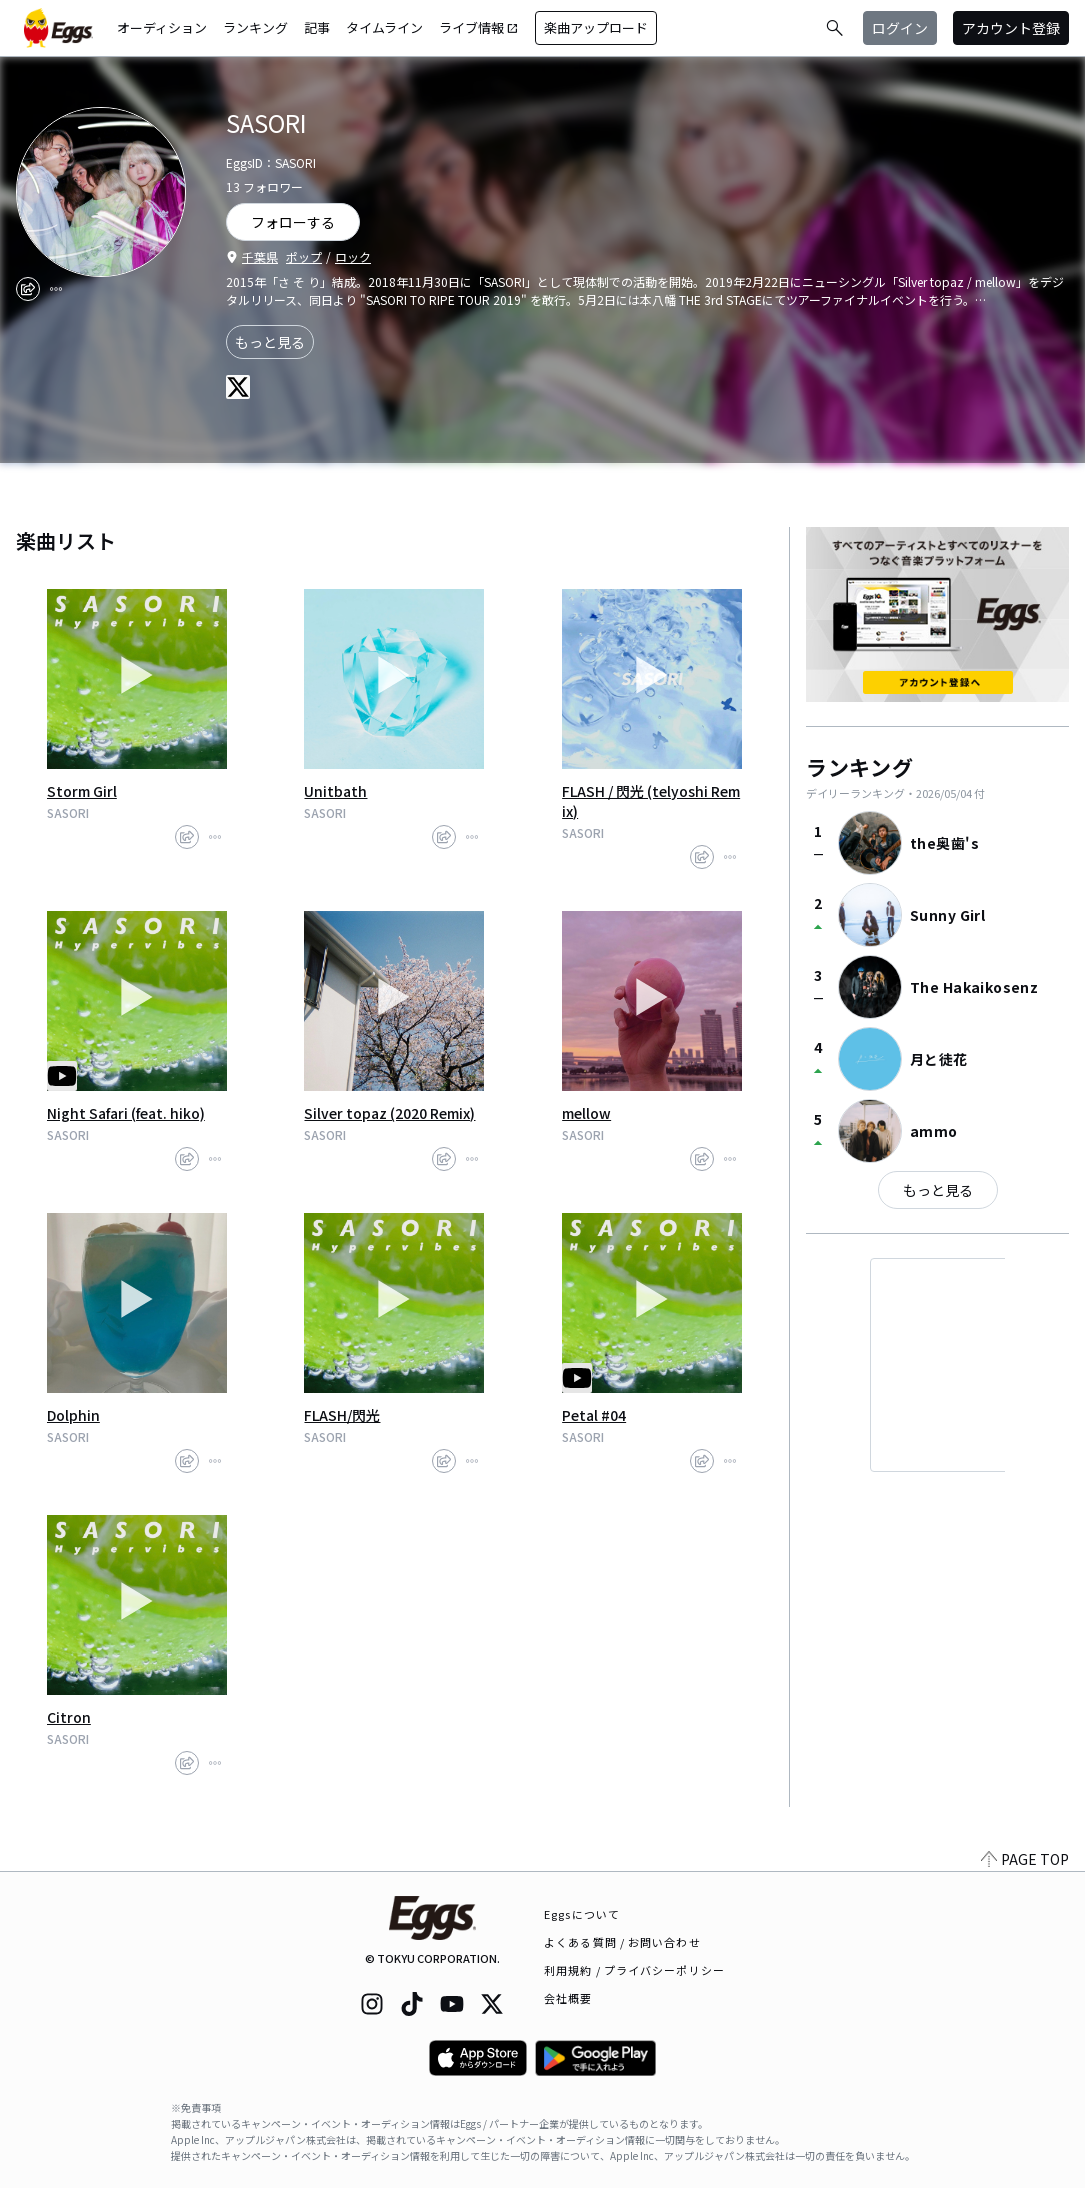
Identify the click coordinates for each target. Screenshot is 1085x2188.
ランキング (255, 27)
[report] (56, 289)
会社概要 (568, 1998)
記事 (317, 27)
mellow (586, 1113)
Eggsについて (582, 1914)
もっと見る (270, 342)
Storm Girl (82, 791)
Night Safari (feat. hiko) (126, 1113)
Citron (69, 1717)
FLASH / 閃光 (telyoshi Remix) (651, 801)
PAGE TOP (1025, 1859)
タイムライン (384, 27)
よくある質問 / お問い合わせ (622, 1942)
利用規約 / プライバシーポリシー (634, 1970)
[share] (28, 289)
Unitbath (335, 791)
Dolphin (73, 1415)
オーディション (162, 27)
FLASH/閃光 (342, 1415)
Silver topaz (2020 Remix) (389, 1113)
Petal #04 (594, 1415)
